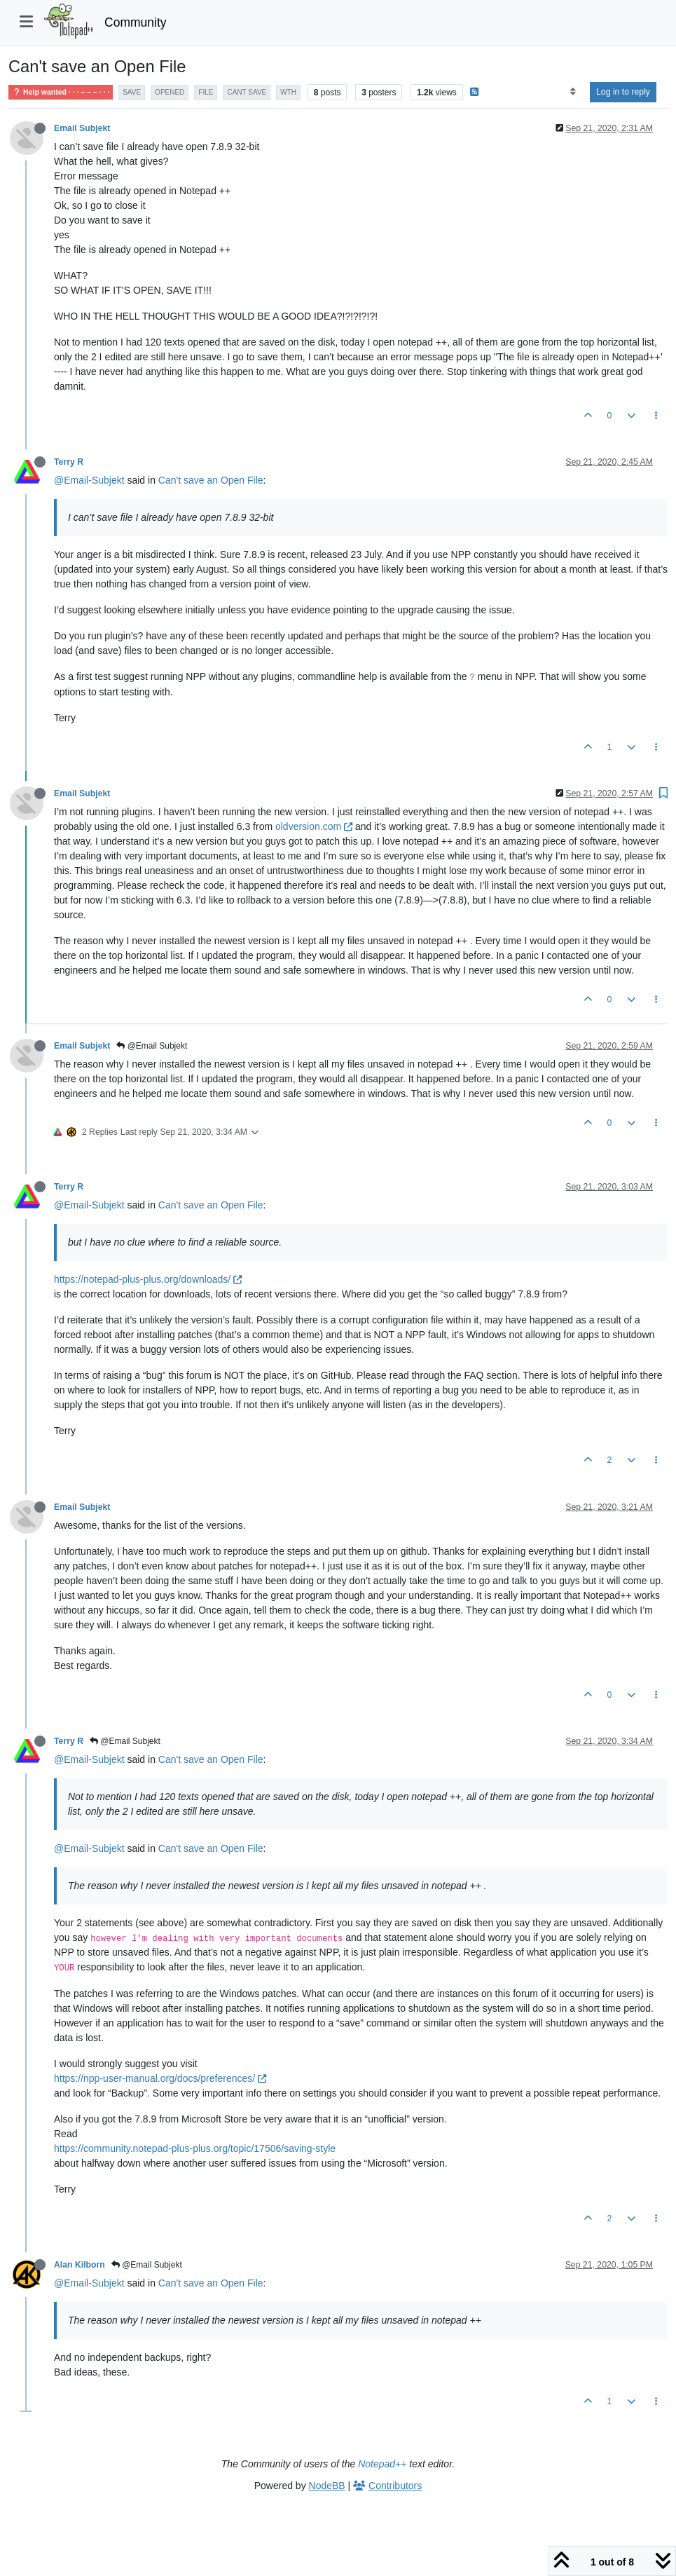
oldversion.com (313, 826)
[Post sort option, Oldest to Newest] (572, 92)
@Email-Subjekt (89, 480)
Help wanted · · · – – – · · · (60, 92)
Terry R (68, 462)
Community (135, 22)
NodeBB (327, 2485)
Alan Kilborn (79, 2265)
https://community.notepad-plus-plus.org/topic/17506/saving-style (195, 2148)
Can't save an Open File (210, 480)
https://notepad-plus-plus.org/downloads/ (148, 1279)
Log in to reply (623, 92)
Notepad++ (382, 2463)
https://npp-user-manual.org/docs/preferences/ (160, 2078)
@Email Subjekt (151, 1046)
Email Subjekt (82, 128)
